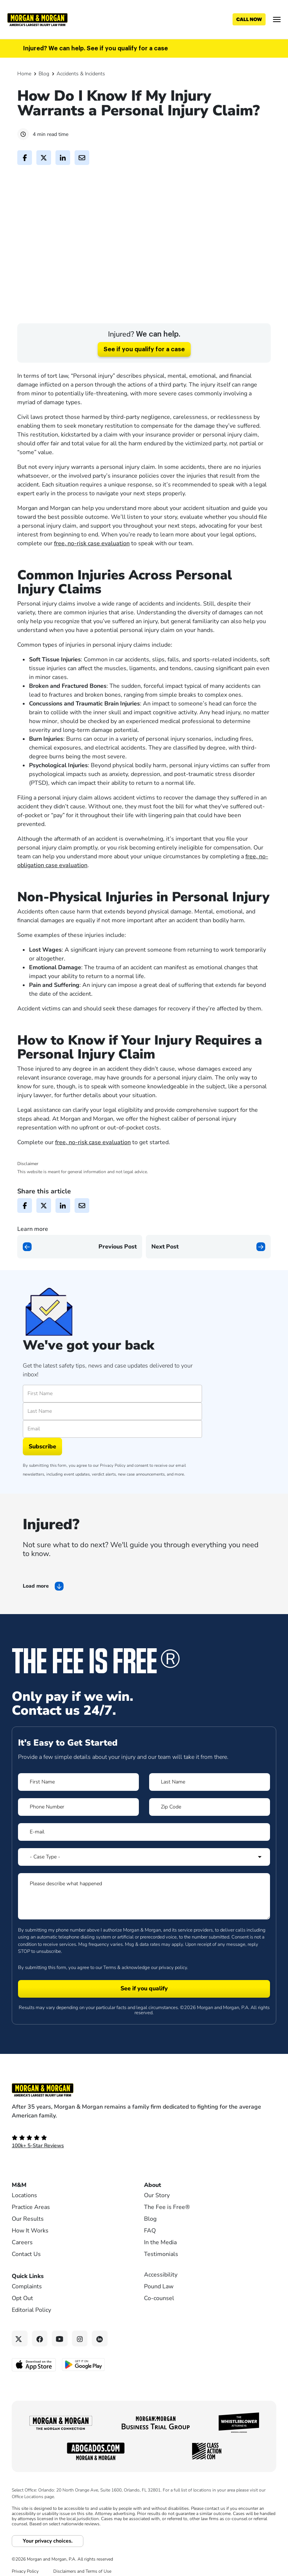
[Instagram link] (80, 2366)
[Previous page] (80, 1274)
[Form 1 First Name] (78, 1809)
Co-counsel (159, 2326)
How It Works (30, 2258)
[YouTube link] (59, 2366)
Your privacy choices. (47, 2568)
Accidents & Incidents (81, 73)
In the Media (160, 2270)
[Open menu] (277, 19)
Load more (36, 1613)
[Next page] (208, 1274)
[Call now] (249, 19)
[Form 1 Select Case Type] (144, 1884)
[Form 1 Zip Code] (209, 1834)
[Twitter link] (19, 2366)
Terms (109, 1994)
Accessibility (160, 2302)
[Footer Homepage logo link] (144, 2117)
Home (24, 73)
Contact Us (26, 2282)
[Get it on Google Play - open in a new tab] (84, 2391)
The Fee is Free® (167, 2235)
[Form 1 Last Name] (209, 1809)
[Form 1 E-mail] (144, 1859)
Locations (24, 2223)
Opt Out (22, 2326)
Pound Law (158, 2314)
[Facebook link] (40, 2366)
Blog (44, 73)
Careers (22, 2270)
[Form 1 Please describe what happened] (144, 1923)
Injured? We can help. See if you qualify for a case (95, 48)
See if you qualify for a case (144, 377)
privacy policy (173, 1994)
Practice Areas (31, 2235)
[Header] (37, 19)
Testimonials (161, 2282)
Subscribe (42, 1474)
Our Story (157, 2223)
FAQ (150, 2258)
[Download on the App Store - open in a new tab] (34, 2391)
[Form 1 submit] (144, 2016)
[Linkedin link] (100, 2366)
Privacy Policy (113, 1492)
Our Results (28, 2246)
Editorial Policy (31, 2337)
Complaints (27, 2314)
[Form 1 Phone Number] (78, 1834)
